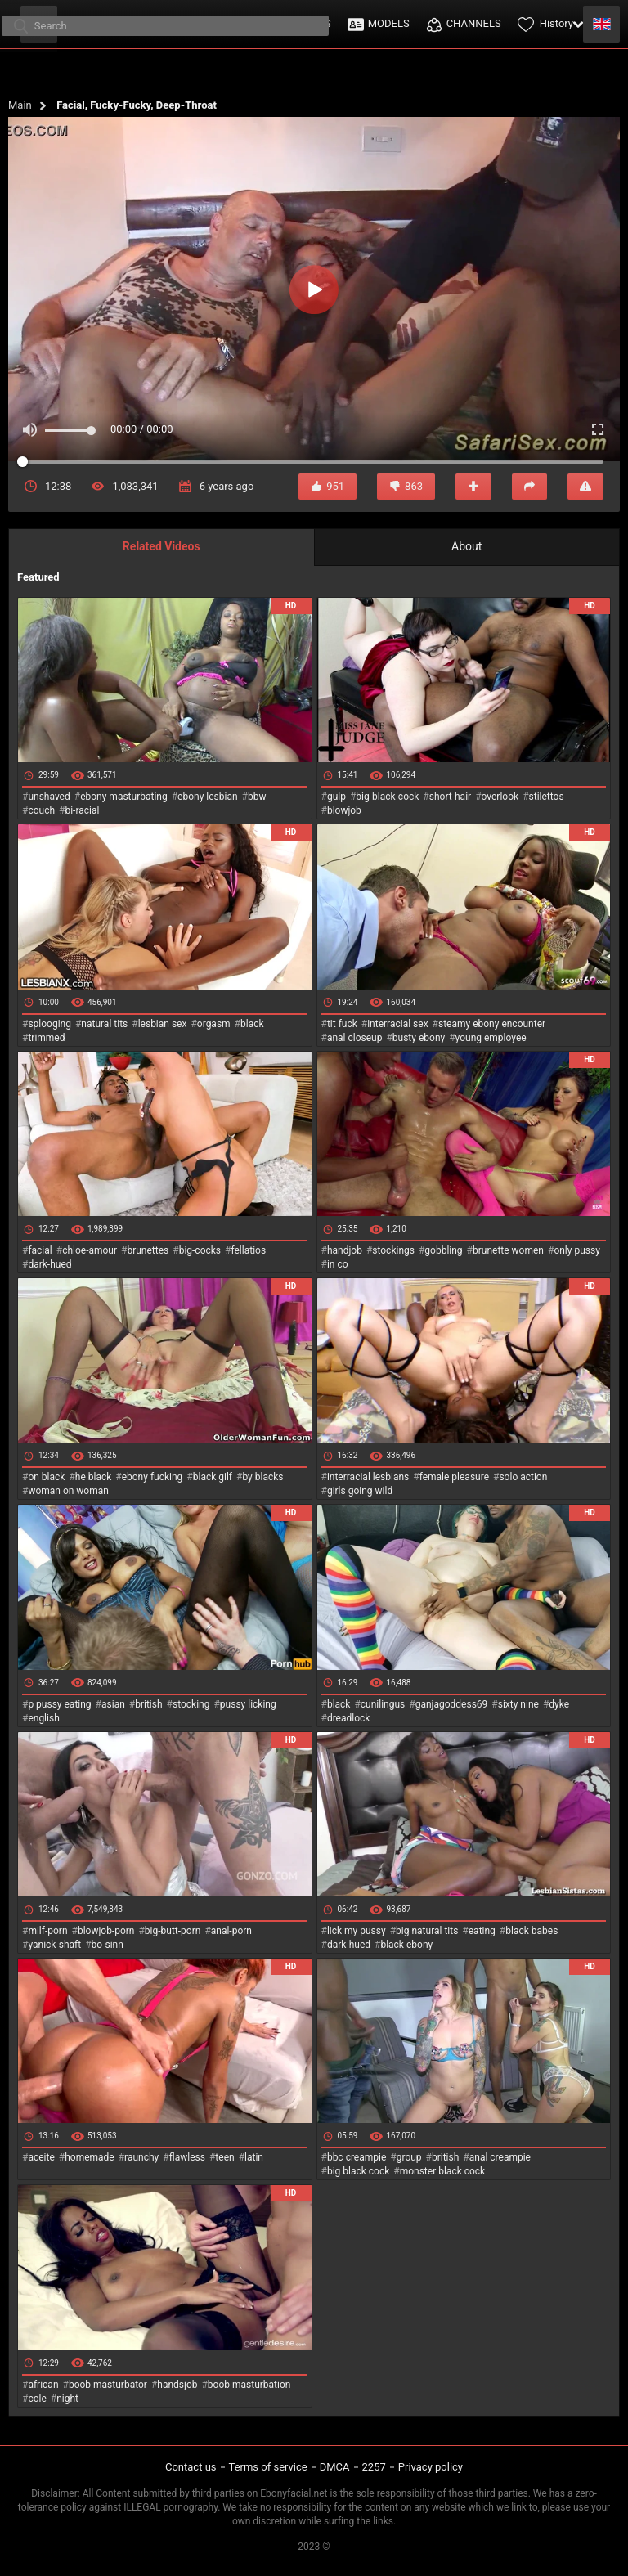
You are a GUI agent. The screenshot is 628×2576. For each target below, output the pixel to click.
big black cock (358, 2171)
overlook (500, 796)
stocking (191, 1704)
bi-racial (82, 810)
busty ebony (418, 1037)
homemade (89, 2157)
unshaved (49, 796)
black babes (531, 1930)
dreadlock (348, 1718)
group (409, 2157)
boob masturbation (249, 2384)
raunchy (141, 2157)
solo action (523, 1477)
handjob (344, 1250)
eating (482, 1930)
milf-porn (47, 1930)
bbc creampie (356, 2157)
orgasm (214, 1024)
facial (40, 1250)
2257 (374, 2467)
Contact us (191, 2467)
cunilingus (383, 1704)
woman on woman (68, 1491)
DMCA (335, 2467)
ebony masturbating (124, 796)
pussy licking (248, 1704)
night (67, 2398)
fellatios (248, 1250)
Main (20, 105)
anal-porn (231, 1930)
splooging (49, 1024)
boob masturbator (108, 2384)
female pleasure (454, 1477)
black (252, 1024)
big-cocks (200, 1250)
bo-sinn (107, 1944)
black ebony (406, 1944)
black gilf (212, 1477)
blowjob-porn (106, 1930)
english (43, 1718)
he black (93, 1477)
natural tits (104, 1024)
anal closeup (355, 1037)
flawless (187, 2157)
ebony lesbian (207, 796)
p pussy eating (59, 1704)
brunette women (508, 1250)
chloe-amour (89, 1250)
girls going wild (359, 1491)
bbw (257, 796)
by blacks (262, 1477)
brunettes (147, 1250)
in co (337, 1264)
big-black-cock (387, 796)
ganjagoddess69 (451, 1704)
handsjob (177, 2384)
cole (37, 2398)
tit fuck (342, 1024)
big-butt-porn (173, 1930)
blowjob (344, 810)
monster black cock (443, 2171)
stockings (393, 1250)
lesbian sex (162, 1024)
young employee (491, 1037)
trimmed (46, 1037)
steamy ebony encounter (491, 1024)
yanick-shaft (54, 1944)
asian (113, 1704)
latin (253, 2157)
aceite (41, 2157)
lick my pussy (356, 1930)
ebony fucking (152, 1477)
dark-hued (49, 1264)
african (43, 2384)
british (148, 1704)
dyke (559, 1704)
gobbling (443, 1250)
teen (224, 2157)
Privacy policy (430, 2467)
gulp (336, 796)
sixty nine (518, 1704)
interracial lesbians (368, 1477)
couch (41, 810)
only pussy (576, 1250)
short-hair (450, 796)
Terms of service (268, 2467)
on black (46, 1477)
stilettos (546, 796)
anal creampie (500, 2157)
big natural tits (427, 1930)
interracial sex (397, 1024)
